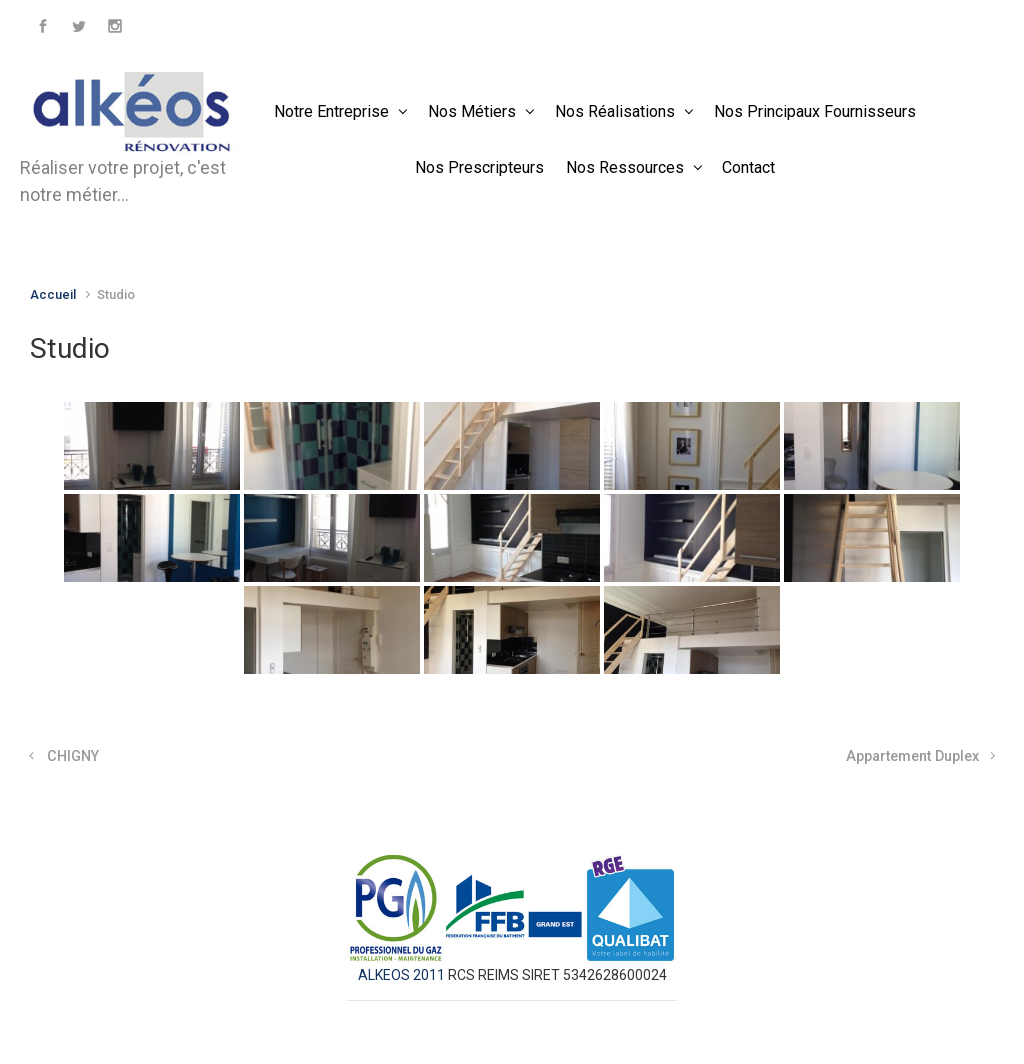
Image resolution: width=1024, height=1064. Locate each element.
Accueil (53, 294)
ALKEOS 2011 (403, 975)
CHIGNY (73, 756)
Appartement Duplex (912, 756)
